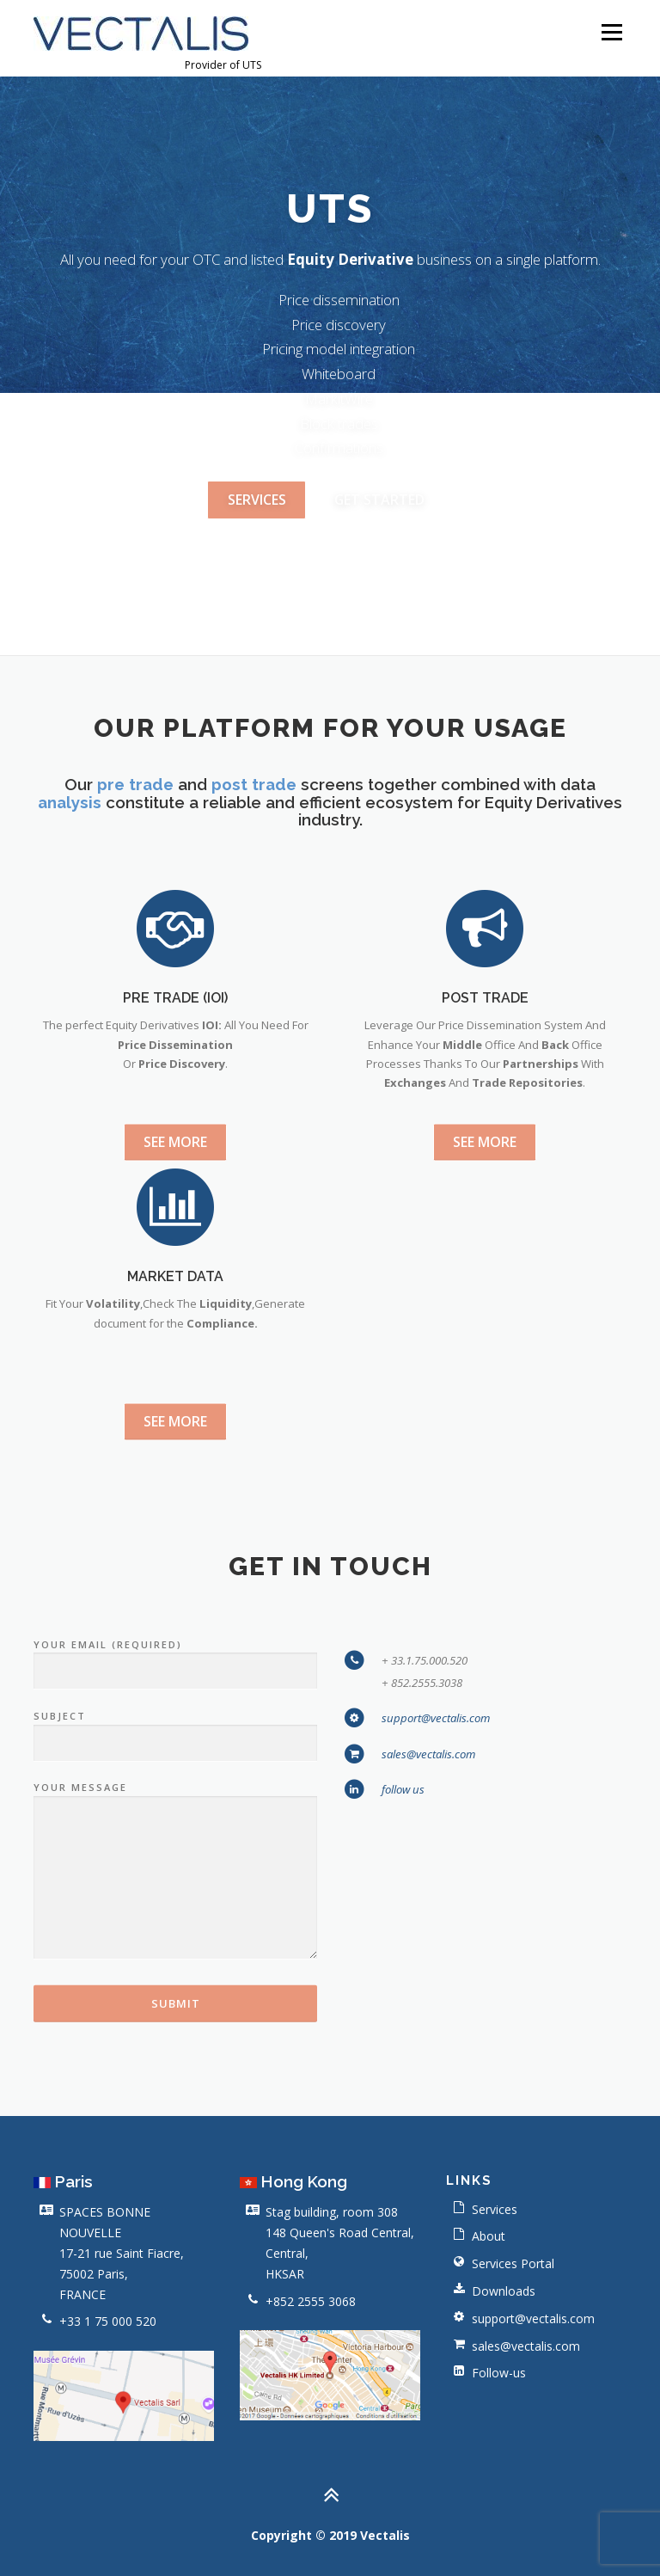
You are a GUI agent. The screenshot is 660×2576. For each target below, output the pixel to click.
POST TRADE (485, 1181)
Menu (611, 32)
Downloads (503, 2291)
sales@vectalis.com (428, 2034)
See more (175, 1325)
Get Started (379, 502)
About (488, 2237)
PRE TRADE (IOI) (175, 1181)
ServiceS (257, 502)
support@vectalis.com (436, 1999)
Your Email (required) (175, 1939)
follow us (403, 2070)
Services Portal (513, 2263)
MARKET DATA (175, 1460)
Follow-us (499, 2373)
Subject (175, 2011)
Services (494, 2209)
